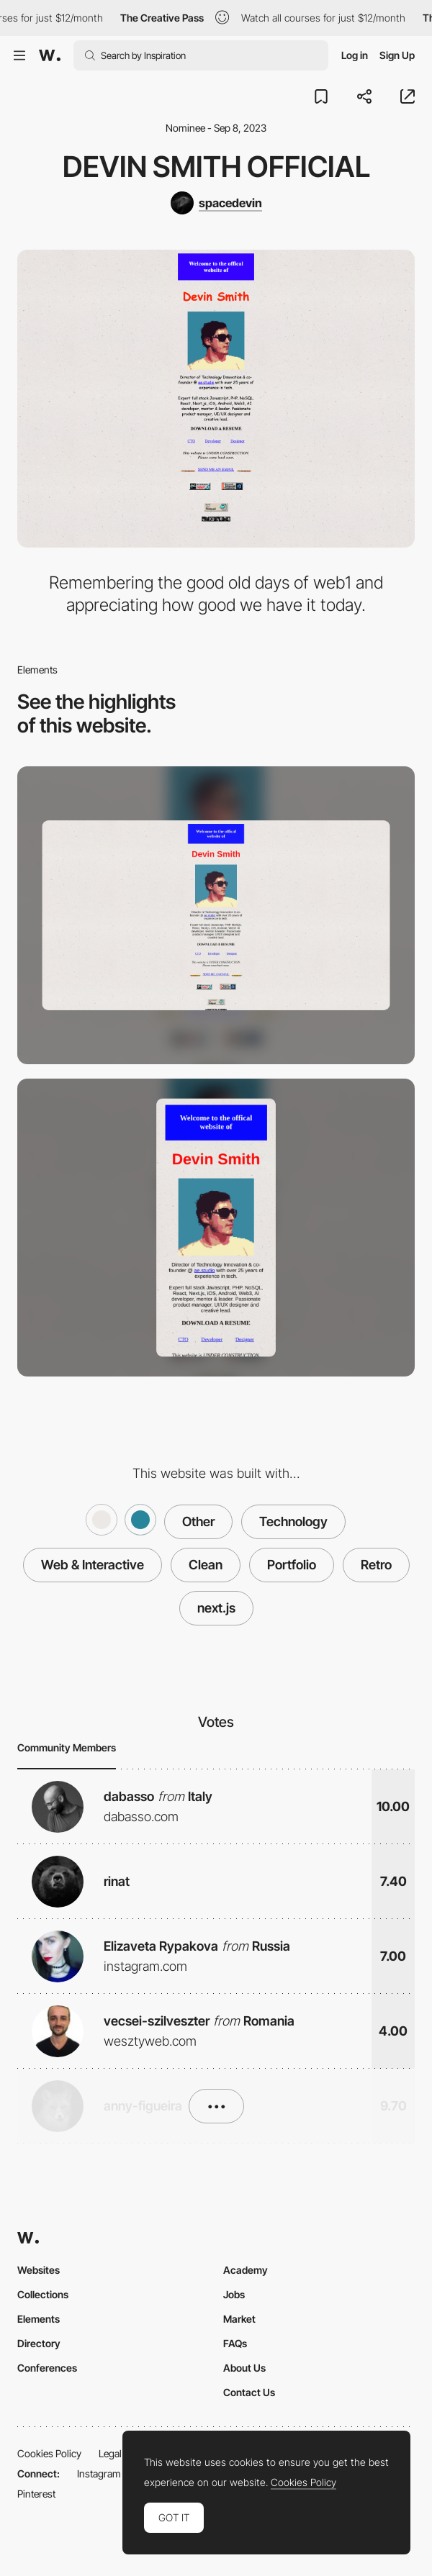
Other (198, 1521)
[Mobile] (216, 1228)
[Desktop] (216, 915)
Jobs (234, 2294)
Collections (42, 2294)
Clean (205, 1564)
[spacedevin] (216, 202)
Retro (376, 1564)
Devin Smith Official (216, 166)
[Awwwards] (49, 55)
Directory (38, 2343)
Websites (38, 2270)
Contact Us (249, 2392)
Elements (38, 2319)
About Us (244, 2368)
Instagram (99, 2473)
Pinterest (36, 2493)
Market (239, 2319)
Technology (293, 1521)
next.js (216, 1607)
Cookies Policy (49, 2453)
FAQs (235, 2343)
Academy (245, 2270)
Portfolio (291, 1564)
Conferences (47, 2368)
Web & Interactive (92, 1564)
